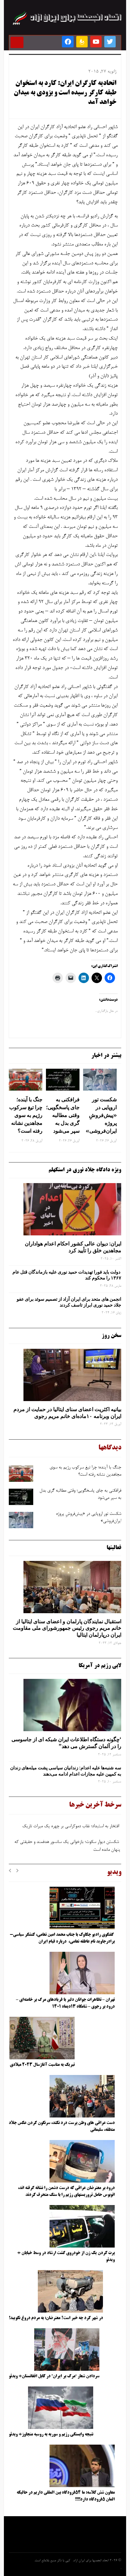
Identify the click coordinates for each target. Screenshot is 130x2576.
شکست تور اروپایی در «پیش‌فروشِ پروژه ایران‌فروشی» (100, 1115)
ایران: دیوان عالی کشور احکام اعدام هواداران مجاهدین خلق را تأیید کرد (73, 1247)
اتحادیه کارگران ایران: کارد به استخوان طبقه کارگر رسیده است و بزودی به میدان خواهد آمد (65, 93)
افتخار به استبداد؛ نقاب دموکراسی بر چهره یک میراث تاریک (71, 1828)
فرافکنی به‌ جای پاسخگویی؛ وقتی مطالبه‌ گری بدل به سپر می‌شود (62, 1115)
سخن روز (111, 1336)
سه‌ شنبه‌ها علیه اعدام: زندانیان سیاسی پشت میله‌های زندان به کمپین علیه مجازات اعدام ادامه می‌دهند (65, 1771)
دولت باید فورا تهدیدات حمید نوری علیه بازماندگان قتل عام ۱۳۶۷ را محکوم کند (66, 1275)
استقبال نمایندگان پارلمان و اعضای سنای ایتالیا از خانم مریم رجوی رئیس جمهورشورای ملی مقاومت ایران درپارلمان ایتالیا (67, 1628)
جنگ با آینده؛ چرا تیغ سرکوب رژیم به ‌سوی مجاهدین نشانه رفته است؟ (25, 1115)
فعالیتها (114, 1548)
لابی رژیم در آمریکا (100, 1666)
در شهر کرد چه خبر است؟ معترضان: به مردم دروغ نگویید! (56, 2318)
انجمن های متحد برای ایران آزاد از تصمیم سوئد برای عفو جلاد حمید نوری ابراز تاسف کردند (69, 1302)
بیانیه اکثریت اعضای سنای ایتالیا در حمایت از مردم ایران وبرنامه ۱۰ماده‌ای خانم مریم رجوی (67, 1412)
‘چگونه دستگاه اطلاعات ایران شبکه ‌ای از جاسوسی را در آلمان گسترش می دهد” (66, 1742)
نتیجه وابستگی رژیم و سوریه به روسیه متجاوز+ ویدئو (51, 2434)
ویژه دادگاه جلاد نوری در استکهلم (85, 1170)
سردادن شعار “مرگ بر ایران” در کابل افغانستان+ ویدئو (54, 2376)
